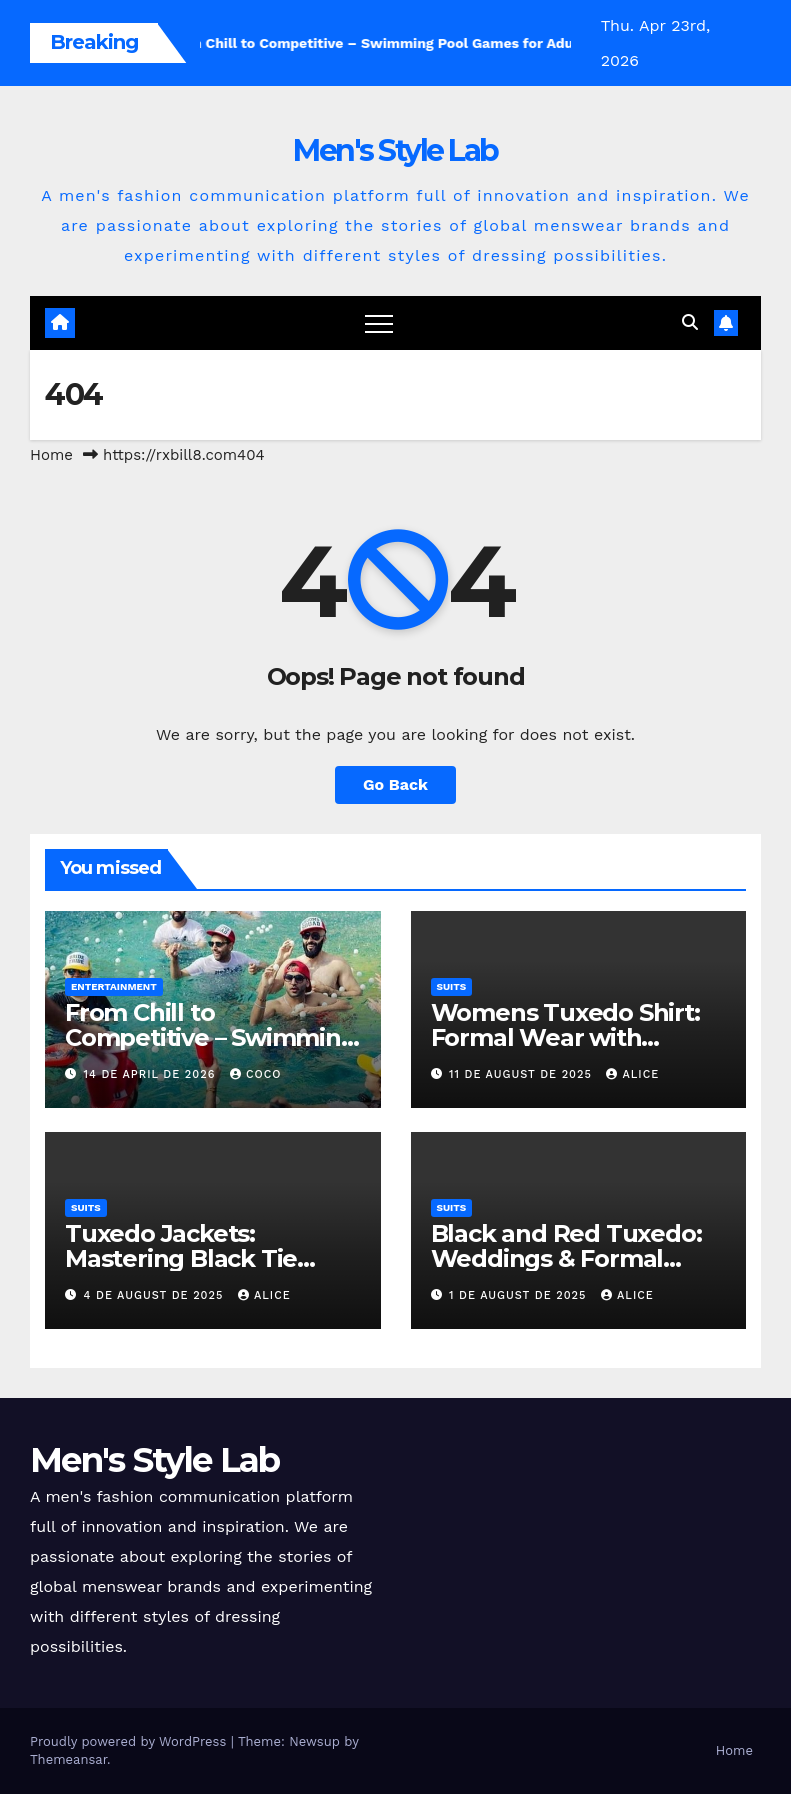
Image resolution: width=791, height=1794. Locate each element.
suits (452, 986)
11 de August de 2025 (522, 1074)
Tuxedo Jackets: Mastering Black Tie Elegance (181, 1258)
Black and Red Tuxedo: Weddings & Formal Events (566, 1258)
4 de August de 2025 (156, 1295)
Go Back (395, 784)
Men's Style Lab (395, 150)
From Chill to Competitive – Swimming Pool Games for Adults (211, 1037)
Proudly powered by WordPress (130, 1741)
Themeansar (68, 1759)
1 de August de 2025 (520, 1295)
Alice (632, 1074)
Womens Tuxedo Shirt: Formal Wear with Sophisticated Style (565, 1037)
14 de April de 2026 (152, 1074)
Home (51, 455)
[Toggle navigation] (379, 323)
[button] (690, 322)
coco (255, 1074)
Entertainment (114, 986)
